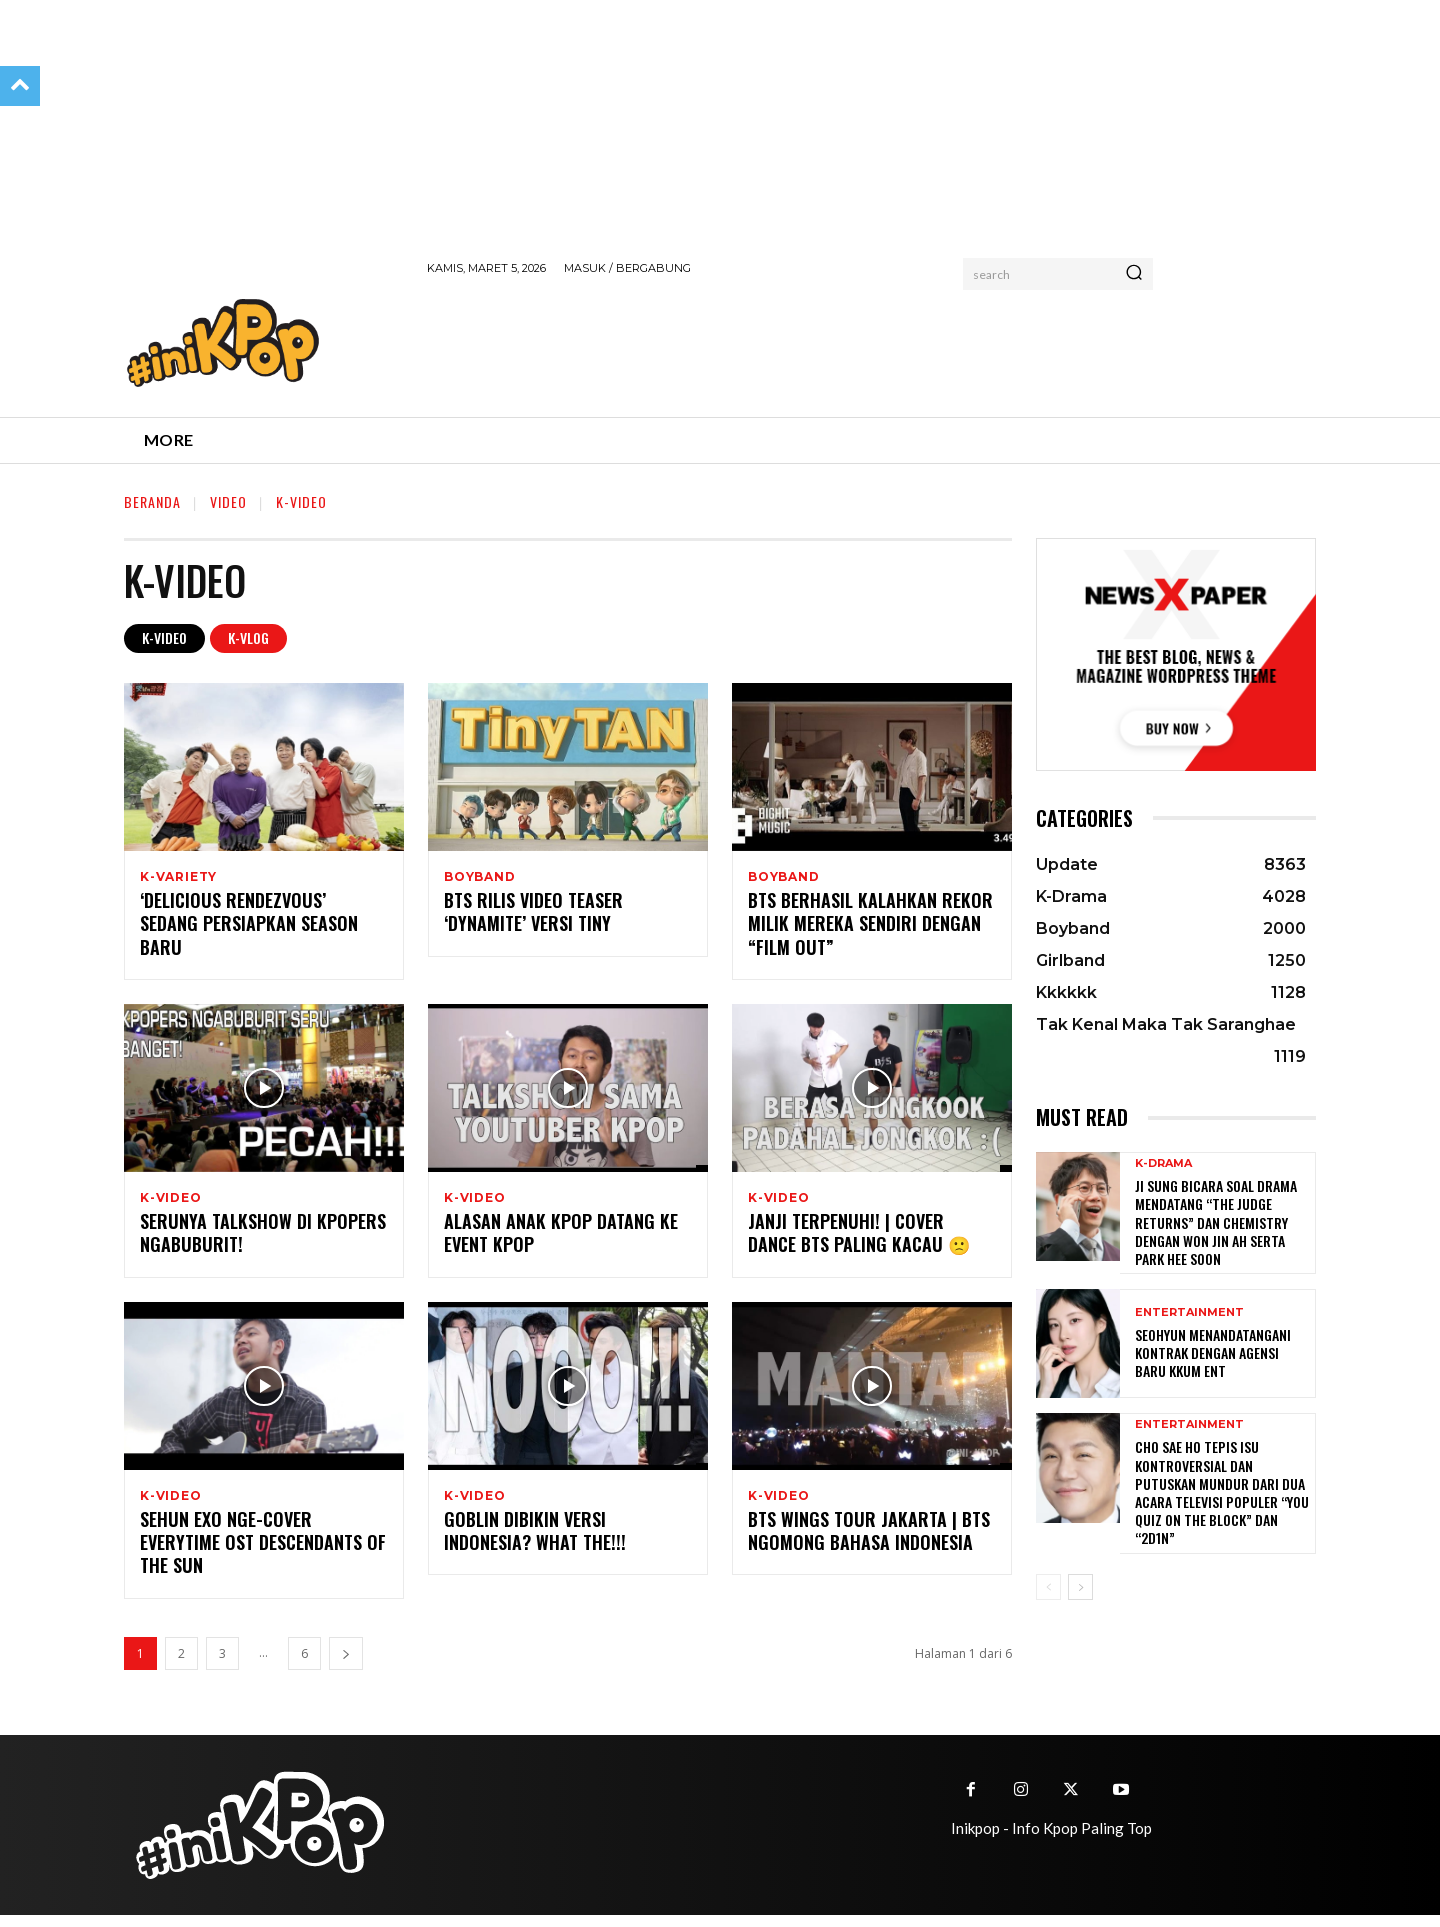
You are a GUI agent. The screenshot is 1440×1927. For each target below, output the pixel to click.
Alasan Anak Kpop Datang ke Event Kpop (561, 1240)
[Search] (1134, 274)
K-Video (164, 638)
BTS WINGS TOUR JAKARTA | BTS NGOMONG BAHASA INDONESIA (869, 1542)
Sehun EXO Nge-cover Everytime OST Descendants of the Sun (263, 1554)
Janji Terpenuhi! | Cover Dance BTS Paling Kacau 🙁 (859, 1240)
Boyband (480, 877)
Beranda (152, 501)
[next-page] (346, 1665)
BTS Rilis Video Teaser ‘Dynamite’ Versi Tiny (533, 915)
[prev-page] (1048, 1587)
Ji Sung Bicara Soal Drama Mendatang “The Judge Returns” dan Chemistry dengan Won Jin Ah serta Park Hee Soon (1216, 1222)
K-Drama (1163, 1163)
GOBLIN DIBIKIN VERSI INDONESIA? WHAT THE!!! (535, 1542)
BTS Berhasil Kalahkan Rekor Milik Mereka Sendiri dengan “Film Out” (870, 927)
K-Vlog (248, 638)
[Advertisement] (791, 343)
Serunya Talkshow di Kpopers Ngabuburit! (263, 1240)
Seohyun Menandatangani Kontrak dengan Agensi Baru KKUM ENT (1213, 1352)
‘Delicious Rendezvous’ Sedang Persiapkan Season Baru (249, 927)
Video (228, 501)
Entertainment (1189, 1312)
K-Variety (178, 877)
